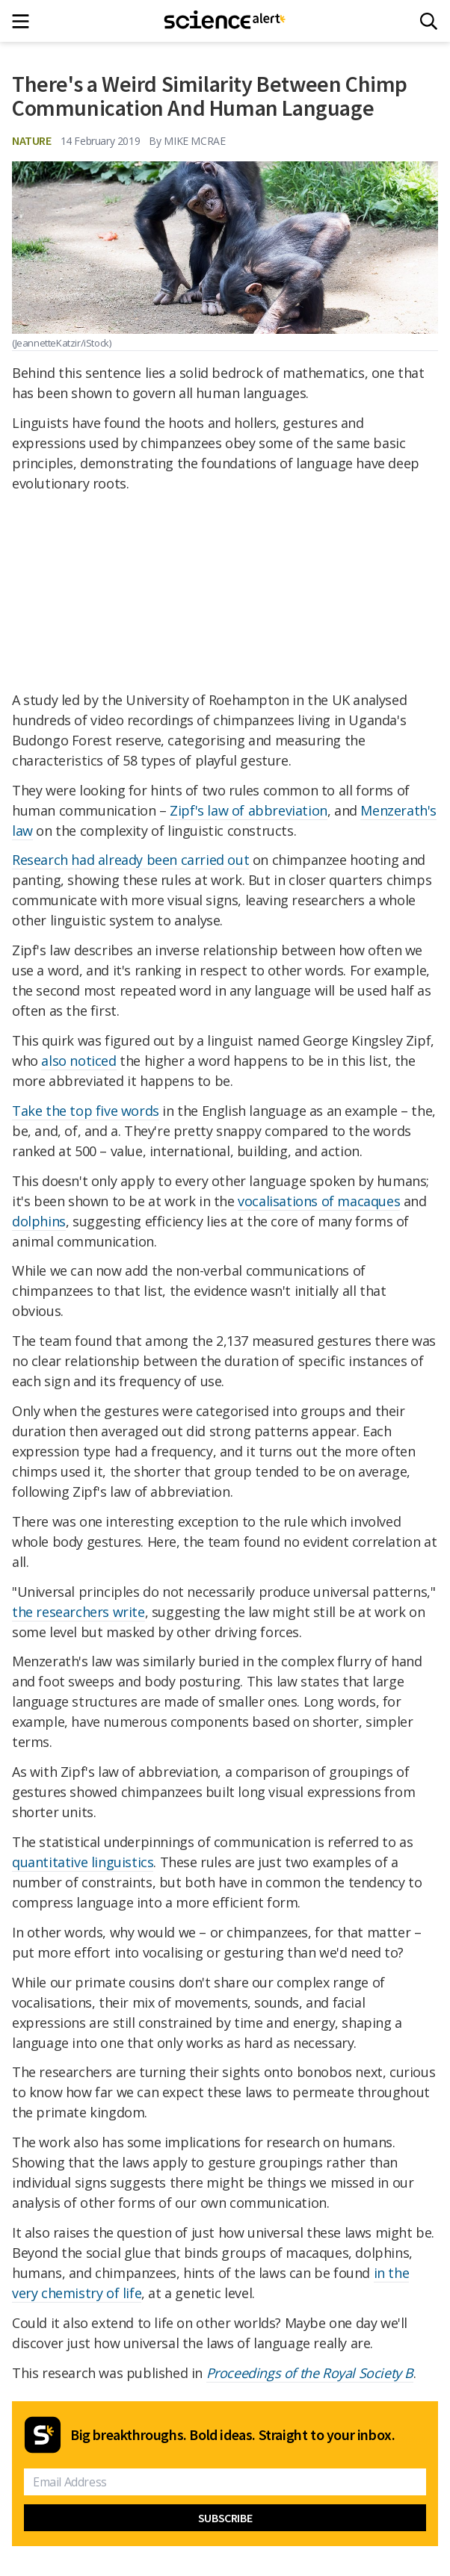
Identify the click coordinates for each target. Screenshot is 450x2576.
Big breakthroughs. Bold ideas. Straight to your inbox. (232, 2435)
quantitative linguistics (82, 1862)
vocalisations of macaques (319, 1201)
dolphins (39, 1221)
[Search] (428, 21)
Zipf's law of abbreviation (248, 810)
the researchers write (78, 1612)
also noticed (78, 1061)
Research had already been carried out (130, 860)
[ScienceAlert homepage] (225, 21)
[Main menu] (25, 21)
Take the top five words (85, 1111)
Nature (32, 140)
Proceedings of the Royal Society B (309, 2373)
